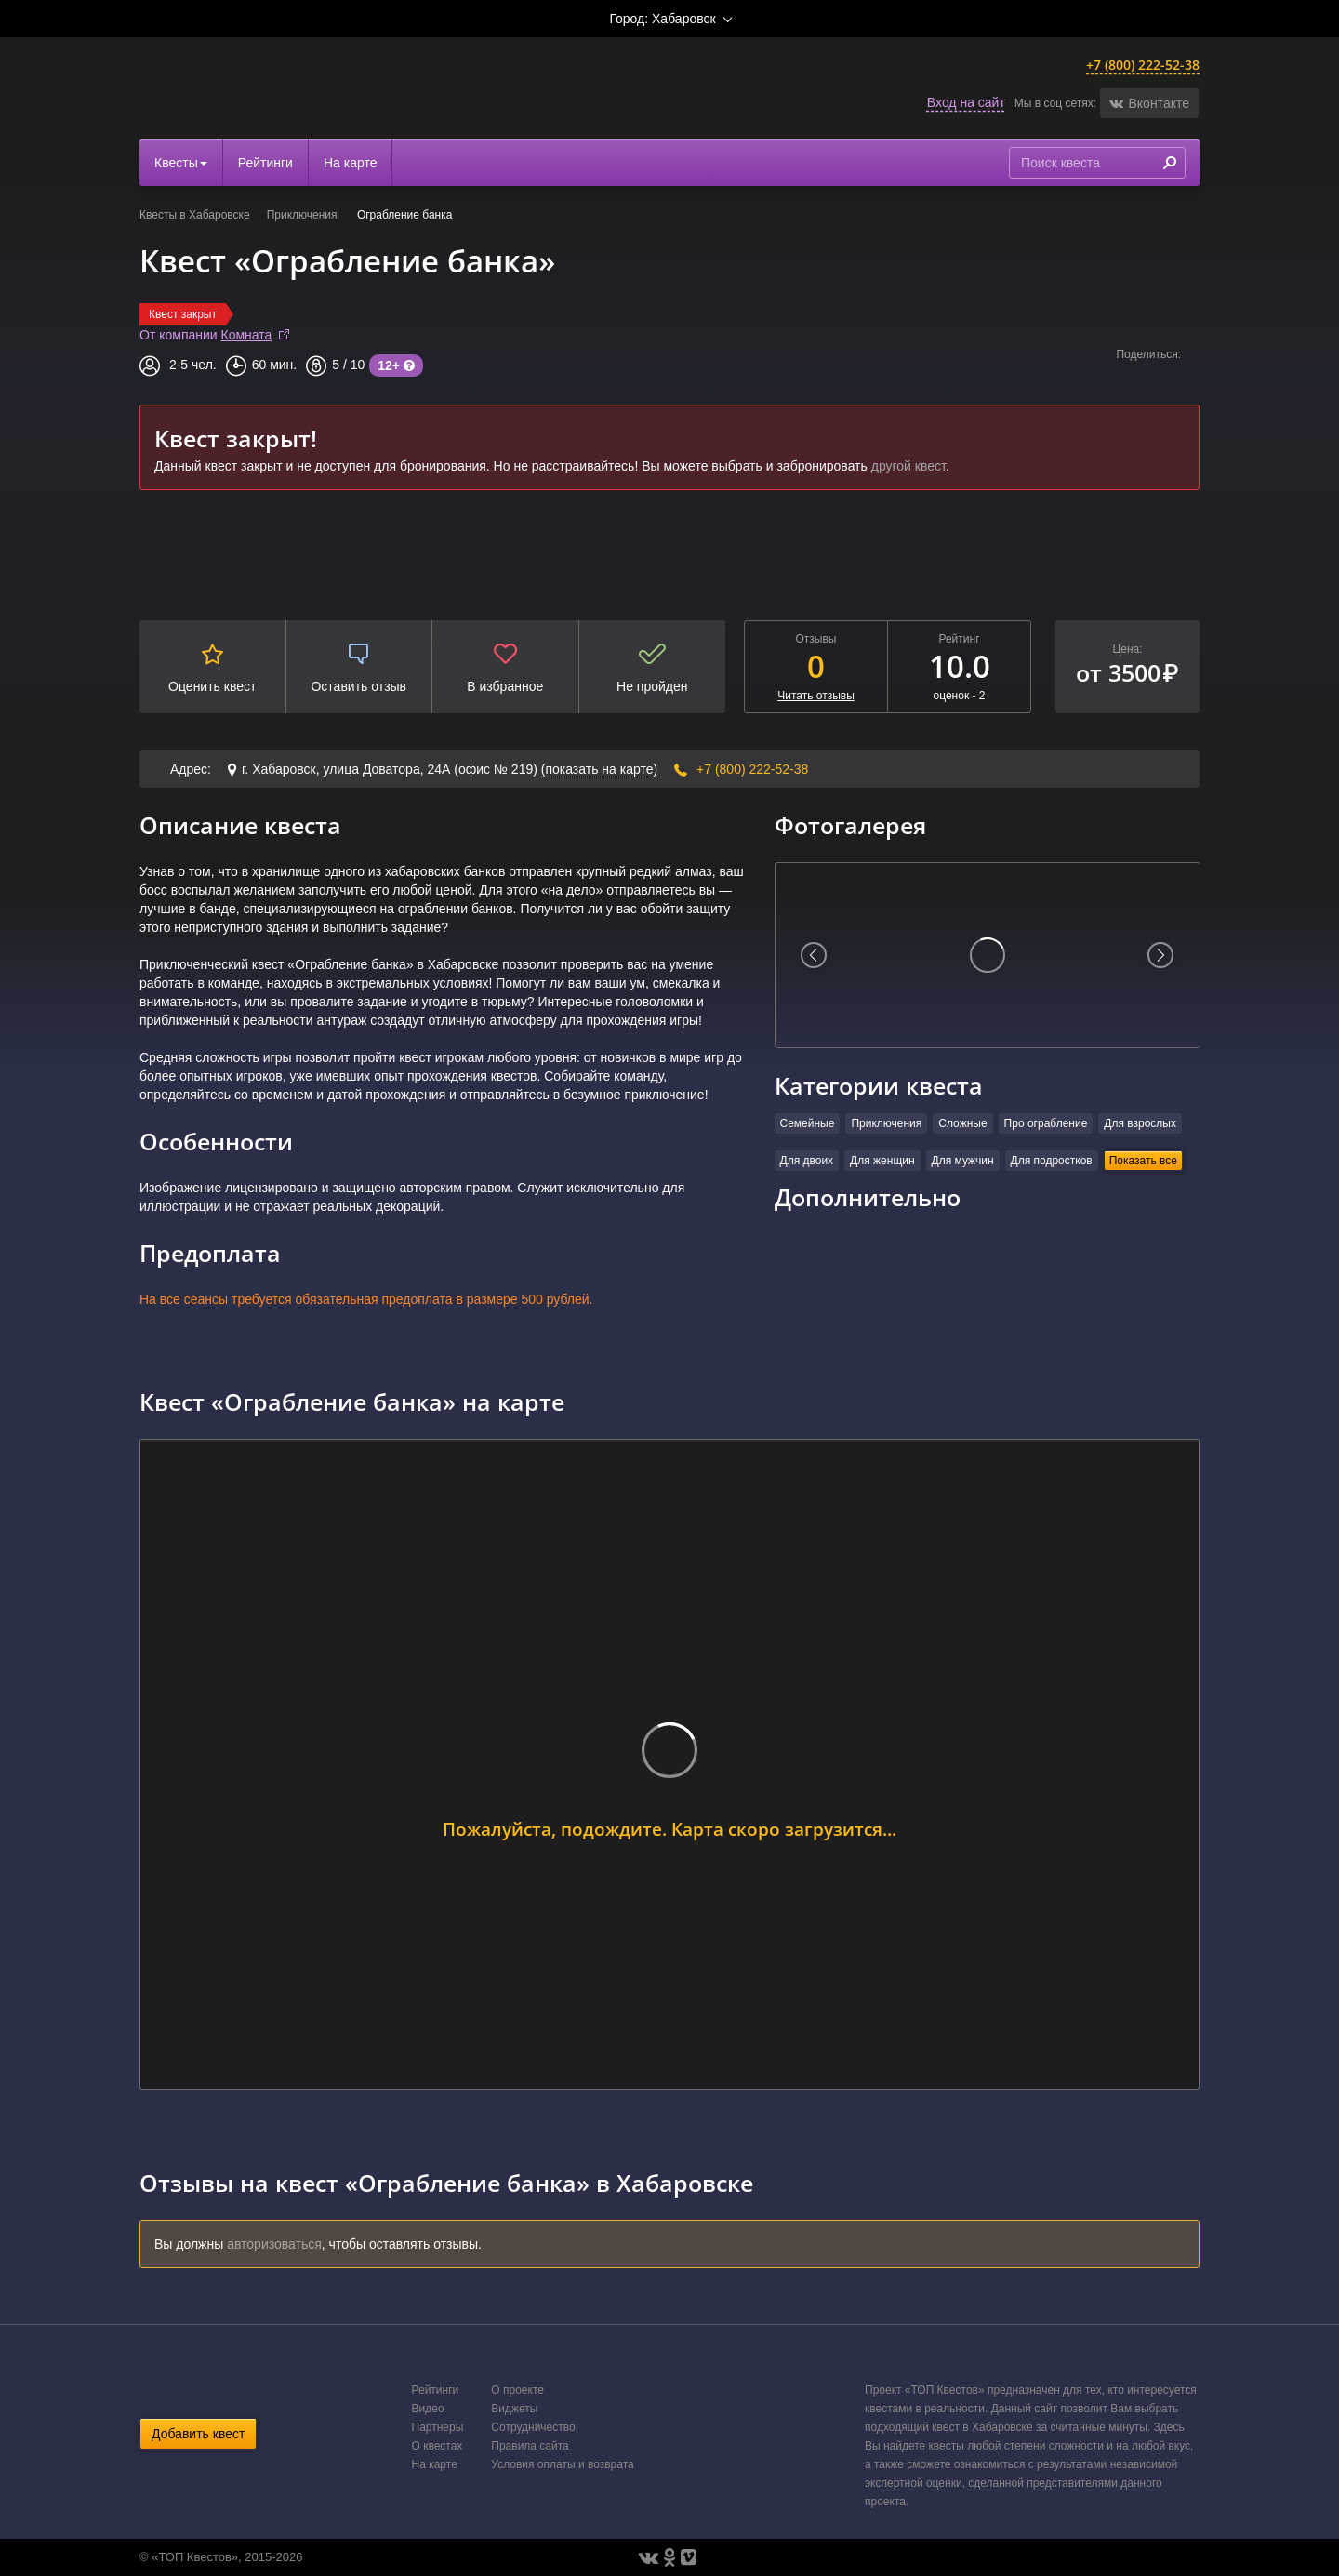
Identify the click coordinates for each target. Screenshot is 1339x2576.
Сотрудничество (533, 2427)
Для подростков (1052, 1160)
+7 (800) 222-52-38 (1143, 64)
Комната (246, 334)
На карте (351, 162)
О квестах (437, 2445)
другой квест (908, 465)
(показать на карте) (599, 769)
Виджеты (514, 2408)
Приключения (303, 214)
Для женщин (882, 1160)
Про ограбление (1046, 1123)
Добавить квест (198, 2433)
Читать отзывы (816, 695)
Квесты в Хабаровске (194, 214)
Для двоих (807, 1160)
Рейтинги (265, 162)
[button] (1149, 103)
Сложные (962, 1123)
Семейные (807, 1123)
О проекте (517, 2390)
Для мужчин (963, 1160)
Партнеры (438, 2427)
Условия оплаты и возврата (562, 2464)
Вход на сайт (966, 102)
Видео (428, 2408)
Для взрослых (1140, 1123)
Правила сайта (529, 2445)
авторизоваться (274, 2244)
